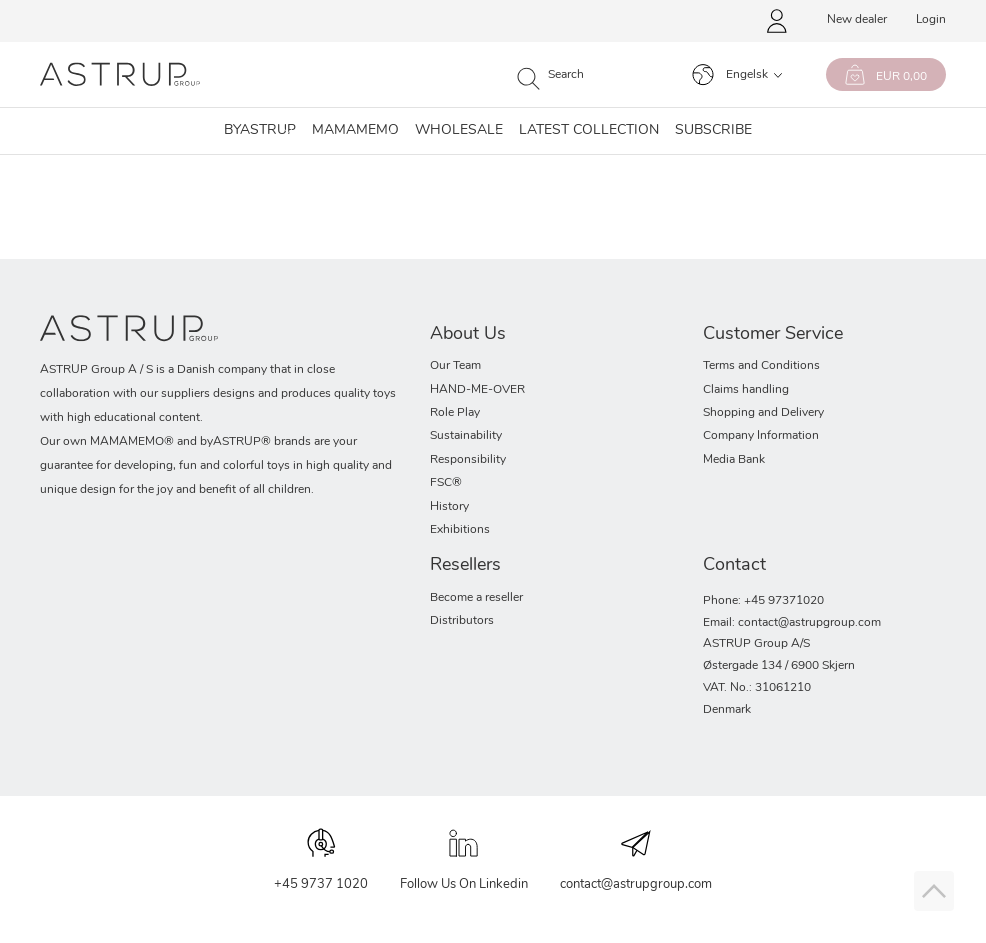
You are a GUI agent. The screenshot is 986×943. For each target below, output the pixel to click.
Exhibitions (460, 530)
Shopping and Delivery (763, 413)
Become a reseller (476, 598)
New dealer (857, 20)
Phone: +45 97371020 (763, 601)
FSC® (446, 483)
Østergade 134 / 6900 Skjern (779, 666)
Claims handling (746, 390)
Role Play (455, 413)
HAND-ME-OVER (477, 390)
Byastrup (260, 131)
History (449, 507)
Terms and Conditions (761, 366)
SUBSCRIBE (713, 131)
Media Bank (734, 460)
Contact (734, 565)
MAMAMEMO (355, 131)
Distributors (462, 621)
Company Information (761, 436)
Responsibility (468, 460)
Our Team (455, 366)
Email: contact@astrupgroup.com (792, 623)
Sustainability (466, 436)
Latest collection (589, 131)
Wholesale (459, 131)
